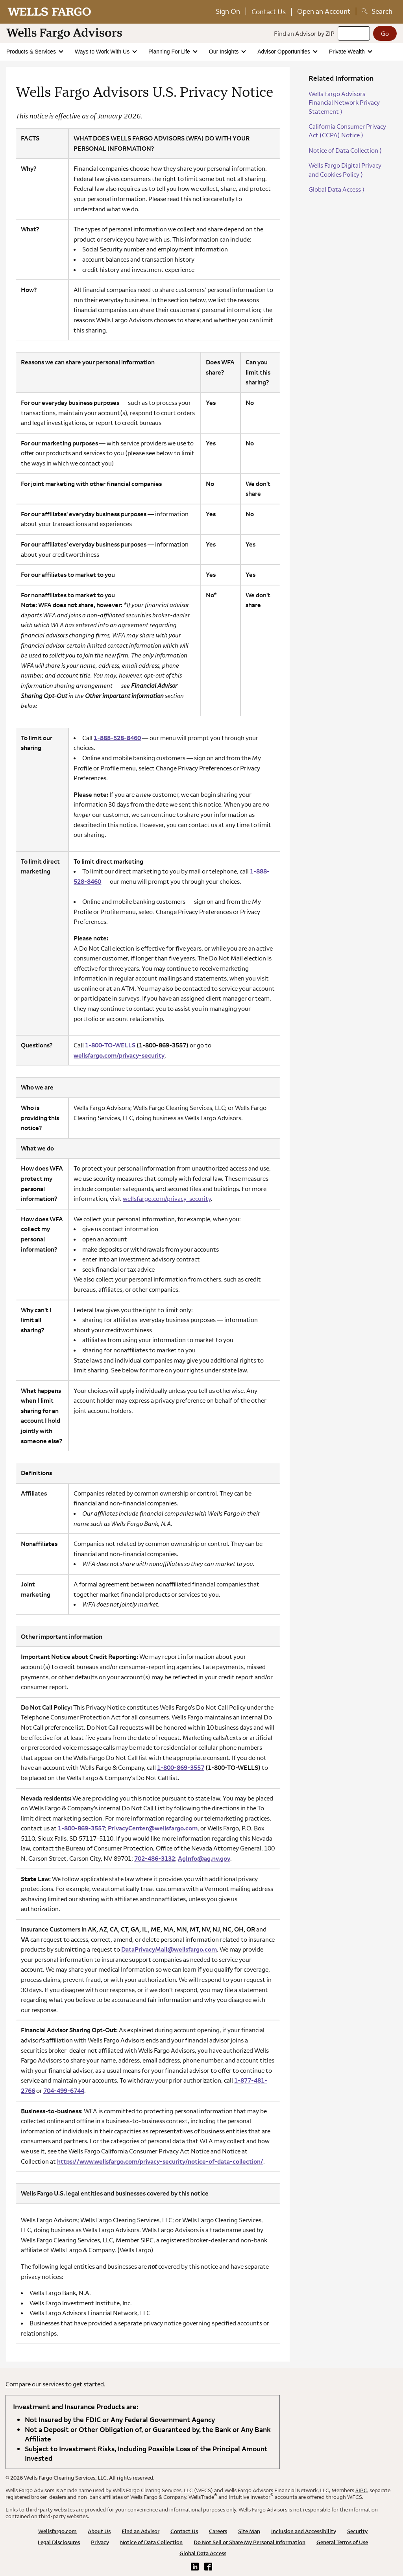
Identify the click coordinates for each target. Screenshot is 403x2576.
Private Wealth (347, 51)
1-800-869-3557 (180, 1767)
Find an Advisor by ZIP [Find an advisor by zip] (304, 33)
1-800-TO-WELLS (110, 1045)
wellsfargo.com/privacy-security (167, 1198)
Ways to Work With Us (103, 51)
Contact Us (268, 11)
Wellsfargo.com (57, 2531)
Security (357, 2531)
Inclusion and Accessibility (303, 2531)
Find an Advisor (140, 2531)
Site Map (249, 2531)
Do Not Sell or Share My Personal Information (249, 2542)
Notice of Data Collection (345, 150)
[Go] (385, 33)
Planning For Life (170, 51)
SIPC (361, 2490)
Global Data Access (336, 189)
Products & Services (31, 51)
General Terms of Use (342, 2542)
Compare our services (35, 2384)
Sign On (228, 11)
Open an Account (323, 11)
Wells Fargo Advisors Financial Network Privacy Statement (344, 102)
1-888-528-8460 (117, 738)
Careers (218, 2531)
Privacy (100, 2542)
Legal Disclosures (59, 2542)
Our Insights (224, 51)
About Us (99, 2531)
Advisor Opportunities (284, 51)
